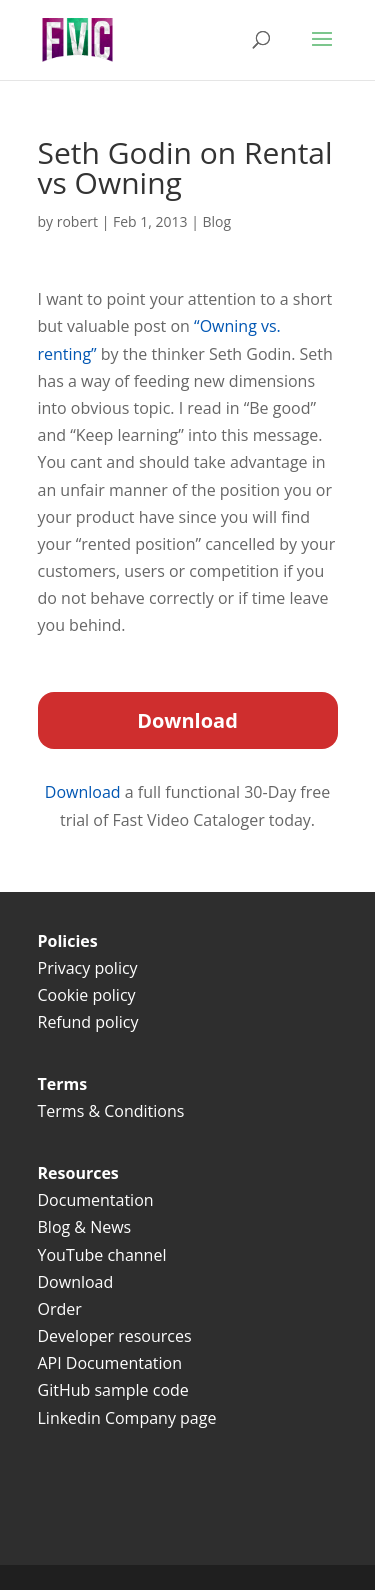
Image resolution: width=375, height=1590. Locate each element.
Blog (217, 221)
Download (85, 792)
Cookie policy (87, 995)
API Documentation (110, 1363)
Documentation (96, 1200)
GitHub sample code (113, 1390)
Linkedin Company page (127, 1418)
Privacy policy (88, 968)
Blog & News (85, 1227)
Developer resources (115, 1336)
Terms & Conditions (113, 1111)
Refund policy (88, 1022)
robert (77, 221)
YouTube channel (102, 1255)
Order (60, 1309)
